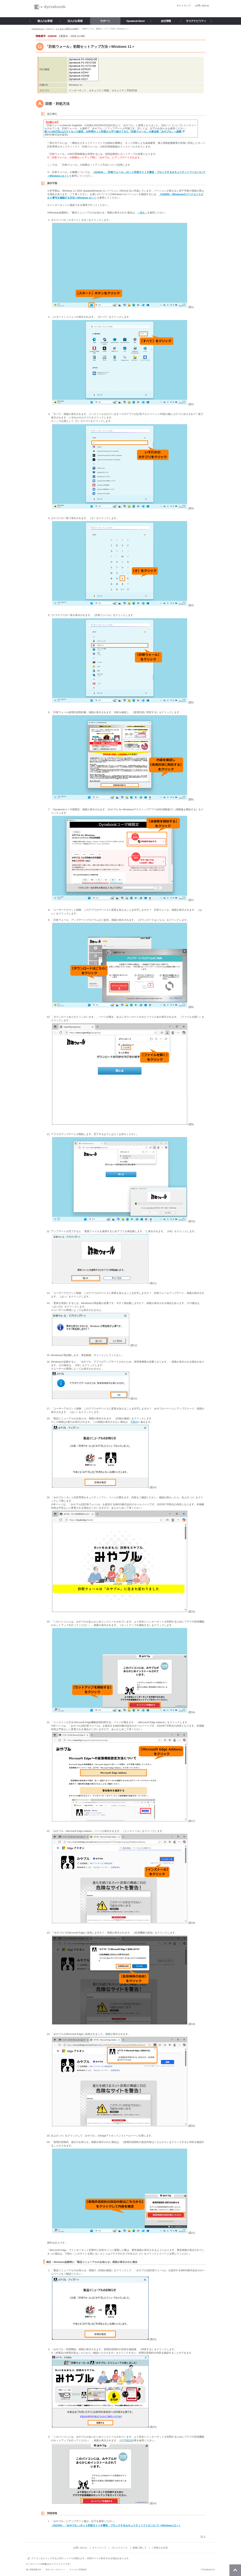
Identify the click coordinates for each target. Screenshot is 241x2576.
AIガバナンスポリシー (55, 2569)
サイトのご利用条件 (78, 2569)
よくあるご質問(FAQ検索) (67, 29)
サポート (50, 29)
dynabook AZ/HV (83, 72)
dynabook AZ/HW (83, 76)
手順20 (134, 1421)
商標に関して (139, 2547)
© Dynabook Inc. (208, 2569)
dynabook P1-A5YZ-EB (83, 62)
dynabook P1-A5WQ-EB (83, 59)
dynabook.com (38, 29)
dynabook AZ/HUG (83, 69)
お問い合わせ (202, 5)
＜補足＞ (142, 212)
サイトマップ (184, 5)
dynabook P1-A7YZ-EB (83, 66)
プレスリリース (119, 2547)
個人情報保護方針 (33, 2569)
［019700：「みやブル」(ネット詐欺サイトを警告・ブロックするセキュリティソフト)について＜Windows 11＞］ (116, 2525)
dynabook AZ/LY (83, 79)
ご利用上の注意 (160, 2547)
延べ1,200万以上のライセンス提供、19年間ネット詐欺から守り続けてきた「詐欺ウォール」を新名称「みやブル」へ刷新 (113, 131)
